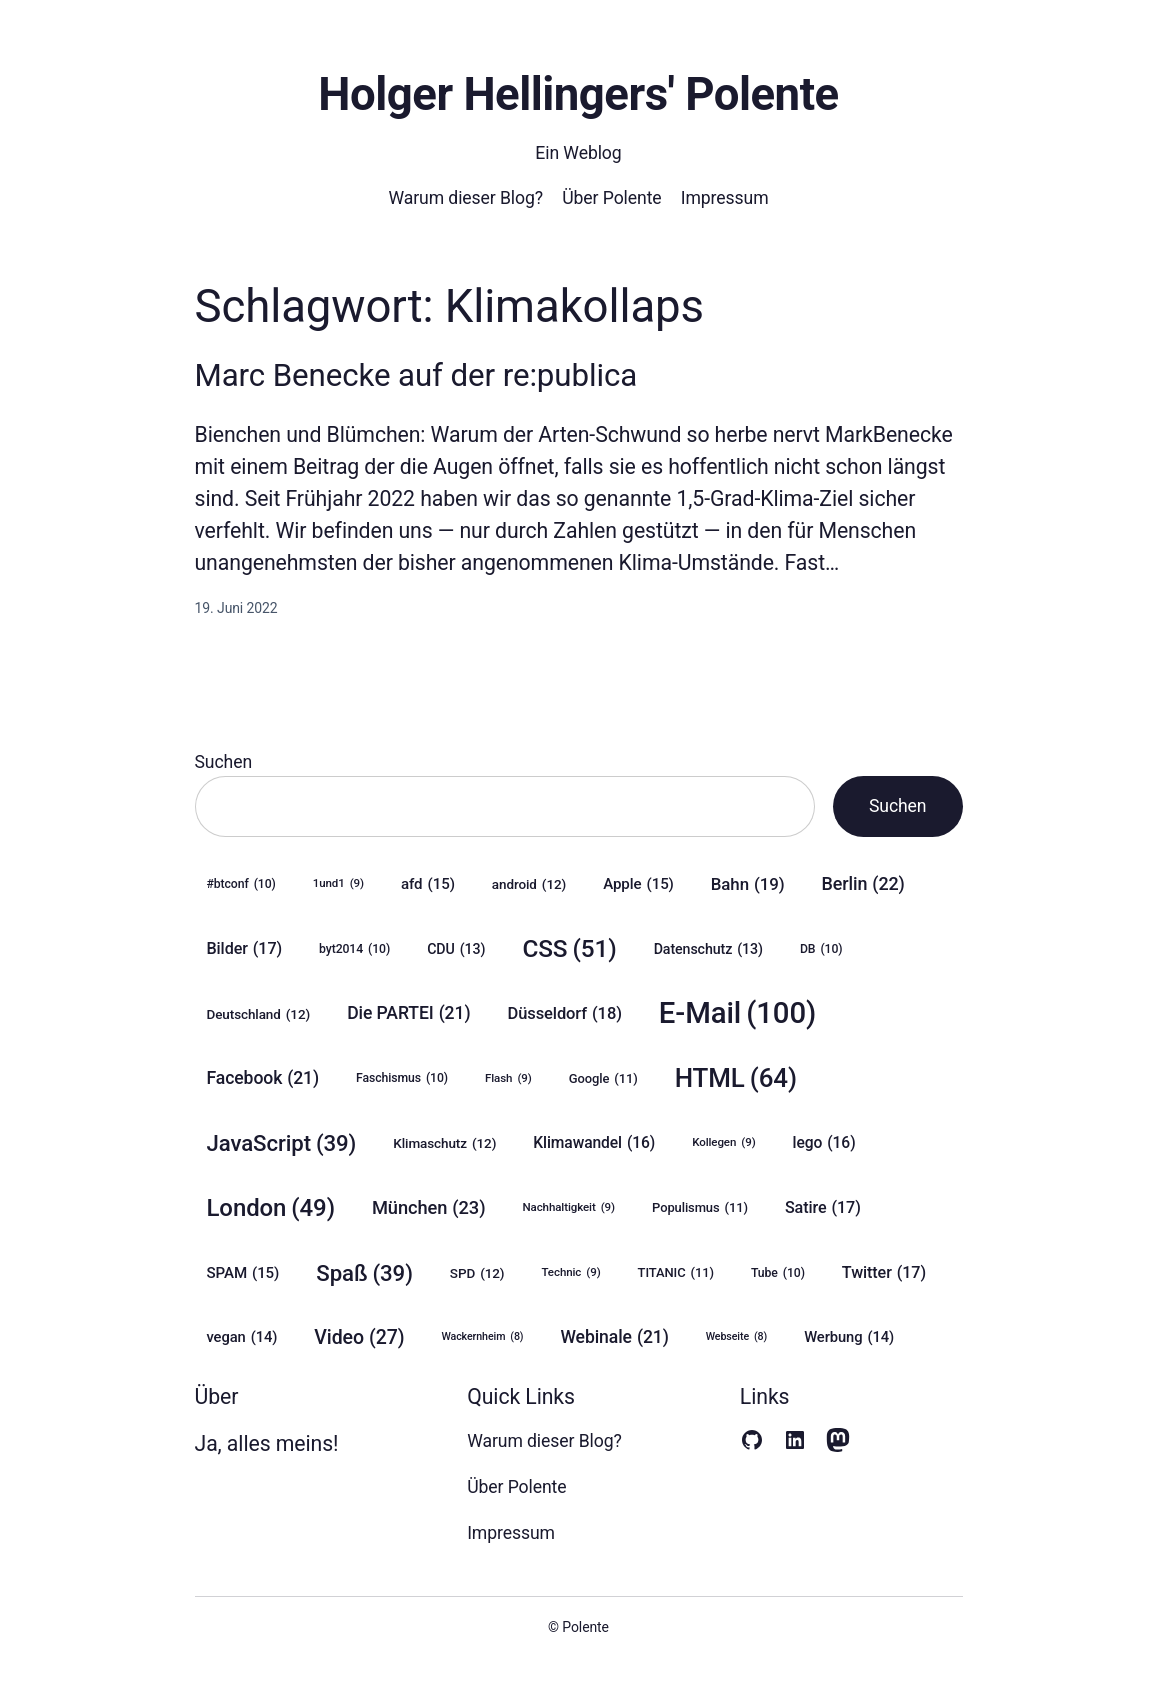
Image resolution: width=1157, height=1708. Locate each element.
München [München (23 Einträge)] (429, 1208)
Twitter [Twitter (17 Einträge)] (884, 1272)
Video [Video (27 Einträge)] (359, 1337)
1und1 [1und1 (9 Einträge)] (338, 883)
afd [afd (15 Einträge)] (428, 884)
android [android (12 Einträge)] (529, 884)
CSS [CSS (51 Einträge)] (569, 948)
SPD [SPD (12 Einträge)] (477, 1273)
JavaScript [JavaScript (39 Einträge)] (282, 1143)
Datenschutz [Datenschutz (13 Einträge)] (708, 949)
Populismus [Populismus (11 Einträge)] (700, 1208)
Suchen (224, 762)
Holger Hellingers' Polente (578, 94)
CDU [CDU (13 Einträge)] (456, 949)
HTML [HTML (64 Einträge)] (736, 1078)
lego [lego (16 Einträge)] (824, 1143)
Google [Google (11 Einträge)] (603, 1079)
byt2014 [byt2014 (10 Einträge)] (354, 949)
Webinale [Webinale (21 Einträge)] (614, 1337)
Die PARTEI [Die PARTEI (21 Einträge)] (408, 1013)
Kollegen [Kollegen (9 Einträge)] (723, 1142)
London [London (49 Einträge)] (271, 1208)
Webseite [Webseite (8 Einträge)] (736, 1337)
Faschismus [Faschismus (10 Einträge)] (402, 1078)
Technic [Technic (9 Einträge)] (570, 1272)
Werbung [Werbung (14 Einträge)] (849, 1337)
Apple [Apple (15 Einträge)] (638, 884)
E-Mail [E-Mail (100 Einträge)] (737, 1013)
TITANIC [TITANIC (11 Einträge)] (676, 1273)
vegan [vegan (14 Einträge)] (242, 1337)
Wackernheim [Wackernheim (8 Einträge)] (482, 1337)
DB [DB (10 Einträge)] (821, 949)
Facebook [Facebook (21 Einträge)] (263, 1078)
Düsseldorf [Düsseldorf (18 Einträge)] (564, 1014)
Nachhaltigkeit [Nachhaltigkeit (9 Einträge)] (568, 1207)
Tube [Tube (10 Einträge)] (778, 1273)
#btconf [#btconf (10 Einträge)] (241, 884)
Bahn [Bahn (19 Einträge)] (748, 884)
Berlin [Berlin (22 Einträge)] (862, 884)
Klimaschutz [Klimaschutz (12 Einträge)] (444, 1143)
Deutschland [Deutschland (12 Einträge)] (259, 1014)
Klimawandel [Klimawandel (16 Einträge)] (594, 1143)
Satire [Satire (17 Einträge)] (823, 1207)
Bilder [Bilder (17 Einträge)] (245, 948)
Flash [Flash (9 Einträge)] (508, 1078)
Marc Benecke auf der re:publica (416, 375)
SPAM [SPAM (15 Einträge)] (243, 1273)
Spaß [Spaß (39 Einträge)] (364, 1273)
